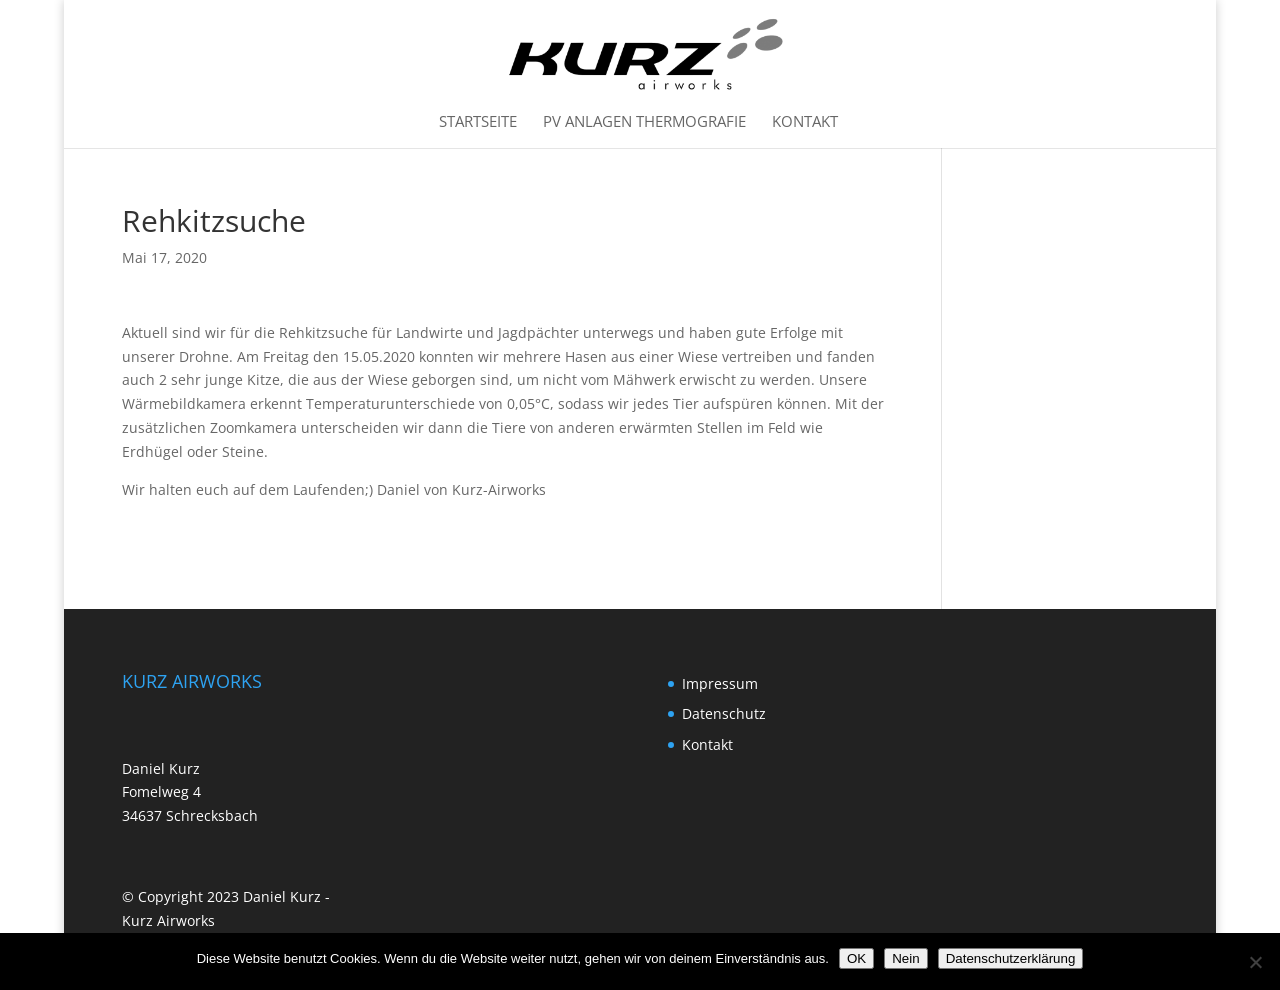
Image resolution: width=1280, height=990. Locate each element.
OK (856, 958)
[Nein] (1255, 962)
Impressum (720, 683)
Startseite (478, 122)
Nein (905, 958)
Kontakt (805, 122)
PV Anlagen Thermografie (644, 122)
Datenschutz (724, 713)
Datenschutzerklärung (1011, 958)
